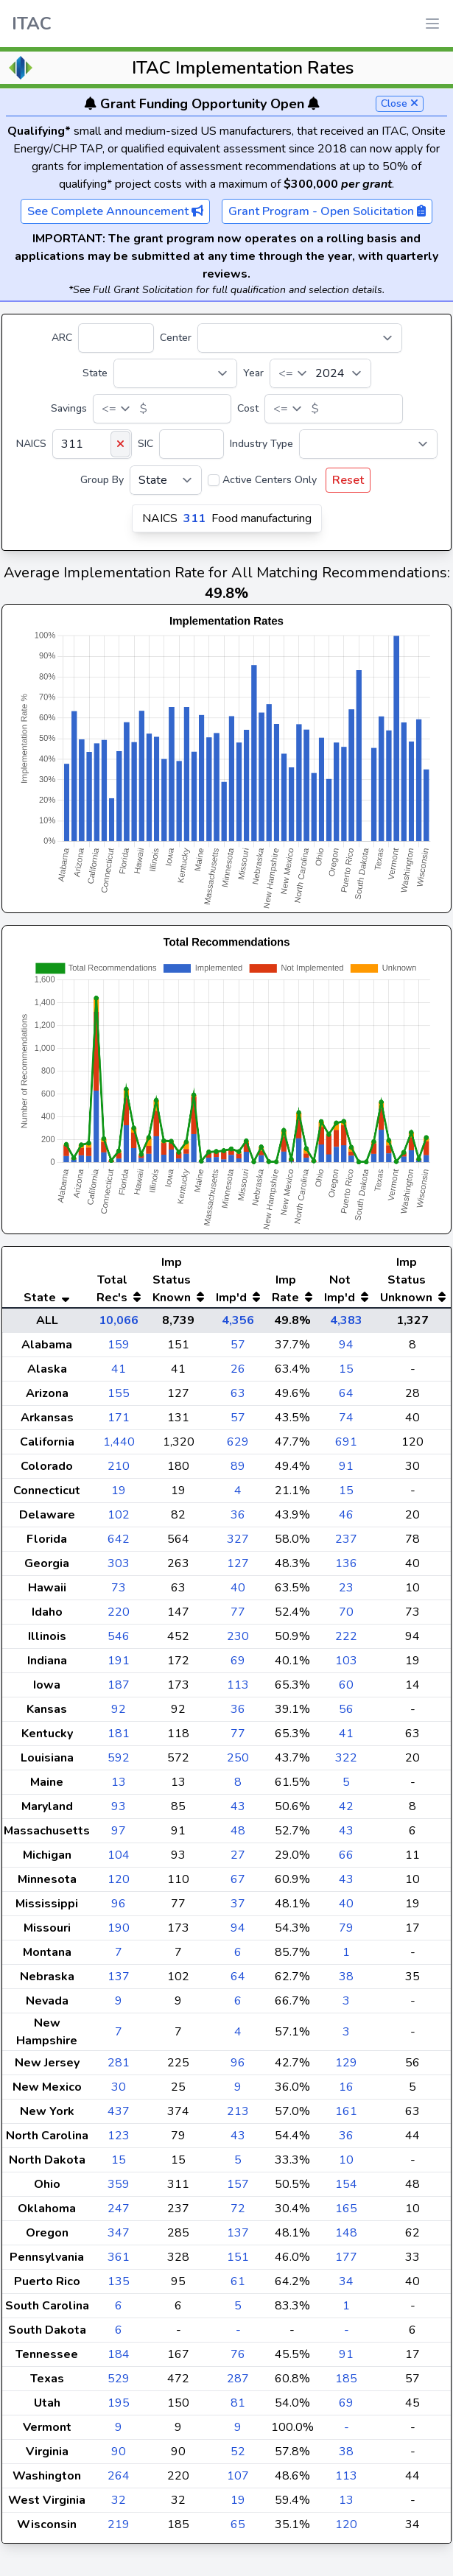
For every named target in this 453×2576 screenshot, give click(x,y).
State (95, 373)
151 (238, 2257)
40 (238, 1588)
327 (238, 1539)
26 (238, 1369)
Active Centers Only (269, 480)
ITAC (32, 23)
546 (119, 1636)
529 (119, 2379)
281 (119, 2063)
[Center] (299, 338)
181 (119, 1733)
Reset (348, 480)
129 (346, 2063)
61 (238, 2281)
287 (238, 2379)
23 (346, 1588)
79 (346, 1928)
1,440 (119, 1442)
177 (346, 2257)
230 (238, 1636)
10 (346, 2160)
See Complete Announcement (115, 211)
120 (119, 1879)
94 (346, 1345)
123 (119, 2136)
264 (119, 2476)
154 (346, 2184)
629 (238, 1442)
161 (346, 2111)
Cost (248, 408)
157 (238, 2184)
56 (346, 1709)
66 (346, 1855)
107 (238, 2476)
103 (346, 1661)
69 (238, 1661)
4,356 (238, 1320)
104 (119, 1855)
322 (346, 1758)
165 (346, 2208)
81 (238, 2403)
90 (118, 2451)
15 (346, 1369)
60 (346, 1685)
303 (119, 1563)
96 (118, 1904)
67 (238, 1879)
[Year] (320, 373)
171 (119, 1418)
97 (118, 1831)
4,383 (346, 1320)
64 (346, 1393)
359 (119, 2184)
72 (238, 2208)
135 (119, 2281)
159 (119, 1345)
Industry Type (261, 444)
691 (346, 1442)
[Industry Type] (368, 444)
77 (238, 1612)
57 (238, 1345)
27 (238, 1855)
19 (118, 1490)
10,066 (118, 1320)
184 (119, 2354)
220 (119, 1612)
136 (346, 1563)
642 (119, 1539)
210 (119, 1466)
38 (346, 1976)
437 (119, 2111)
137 (119, 1976)
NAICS (31, 444)
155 (119, 1393)
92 (118, 1709)
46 (346, 1515)
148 (346, 2233)
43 (238, 1806)
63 (238, 1393)
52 (238, 2451)
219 (119, 2524)
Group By (102, 480)
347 (119, 2233)
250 (238, 1758)
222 (346, 1636)
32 (118, 2500)
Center (176, 338)
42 (346, 1806)
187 (119, 1685)
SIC (145, 444)
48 (238, 1831)
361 (119, 2257)
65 (238, 2524)
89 (238, 1466)
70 (346, 1612)
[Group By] (166, 480)
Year (253, 373)
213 (238, 2111)
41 (118, 1369)
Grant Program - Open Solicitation (327, 211)
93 (118, 1806)
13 (118, 1782)
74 (346, 1418)
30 (118, 2087)
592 (119, 1758)
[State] (175, 373)
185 (346, 2379)
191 (119, 1661)
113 (238, 1685)
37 (238, 1904)
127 (238, 1563)
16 (346, 2087)
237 (346, 1539)
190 (119, 1928)
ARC (62, 338)
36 (238, 1515)
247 (119, 2208)
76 (238, 2354)
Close (399, 103)
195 (119, 2403)
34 (346, 2281)
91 (346, 1466)
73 (118, 1588)
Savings (69, 408)
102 (119, 1515)
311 (194, 518)
